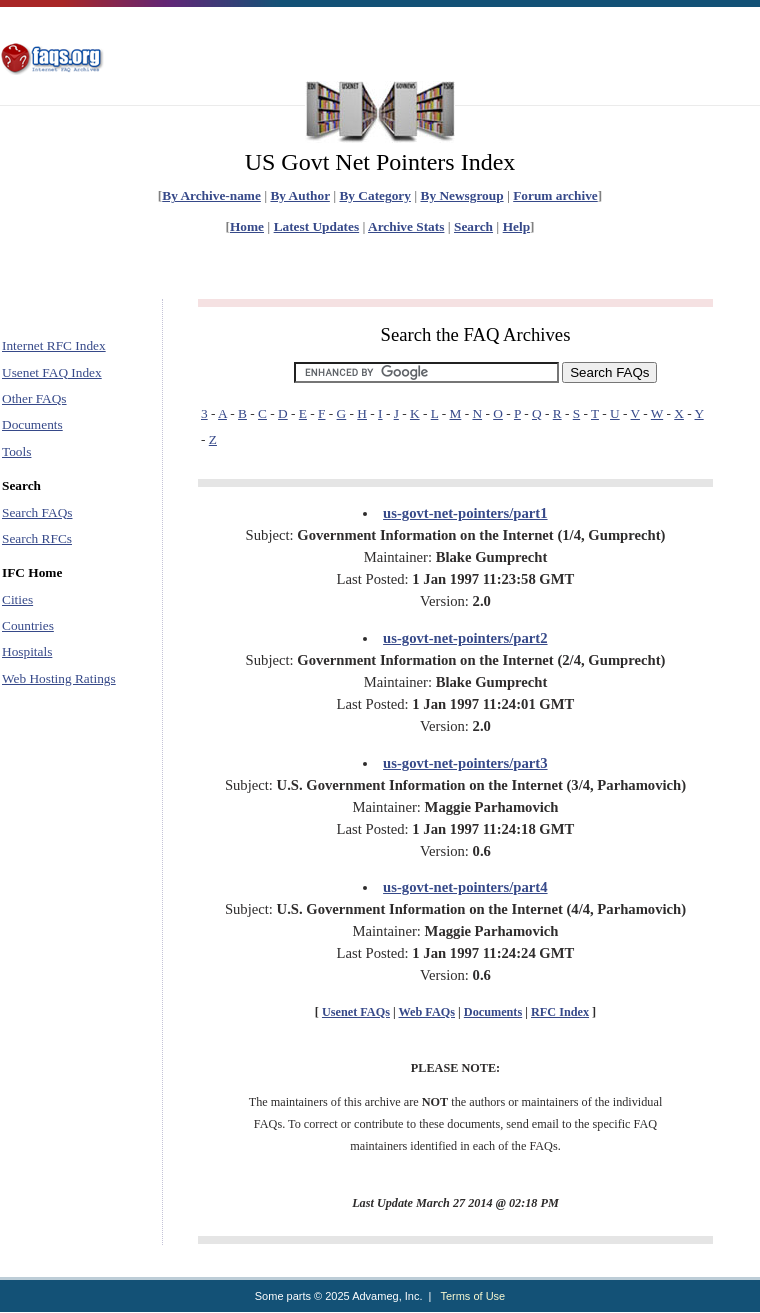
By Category (374, 195)
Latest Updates (317, 226)
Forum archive (555, 195)
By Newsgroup (462, 195)
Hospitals (27, 651)
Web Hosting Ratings (59, 678)
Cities (17, 599)
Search (473, 226)
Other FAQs (34, 398)
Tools (16, 451)
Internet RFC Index (54, 345)
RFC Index (560, 1012)
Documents (32, 424)
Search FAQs (37, 512)
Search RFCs (37, 538)
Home (247, 226)
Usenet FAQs (356, 1012)
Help (516, 226)
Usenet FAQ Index (52, 372)
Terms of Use (472, 1296)
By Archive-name (211, 195)
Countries (28, 625)
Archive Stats (406, 226)
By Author (299, 195)
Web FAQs (427, 1012)
